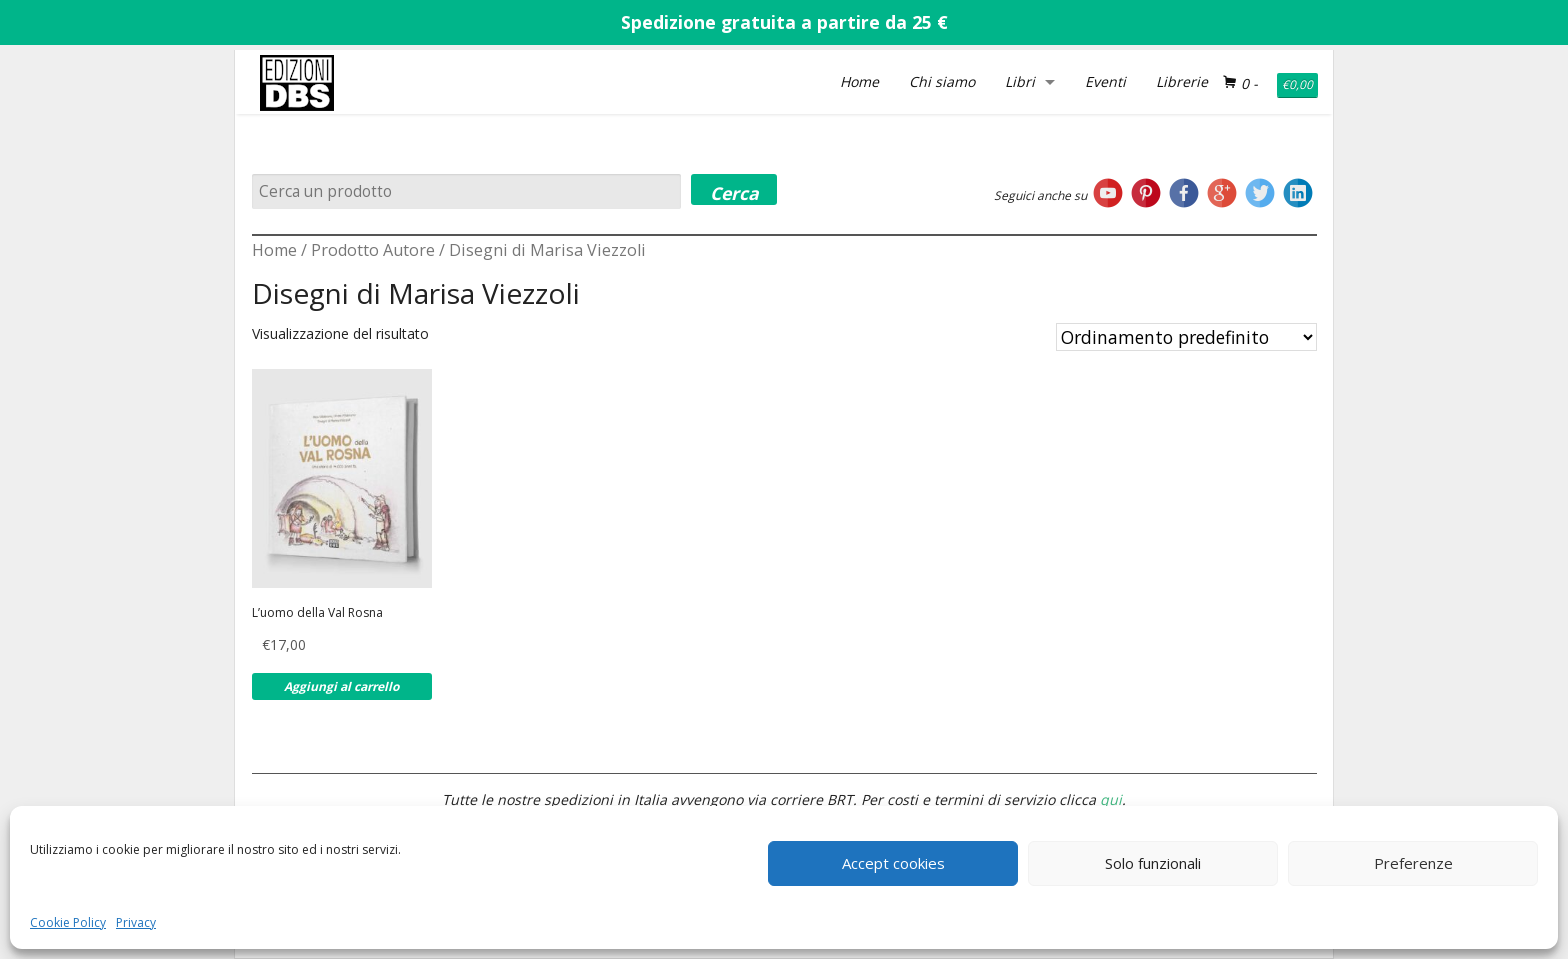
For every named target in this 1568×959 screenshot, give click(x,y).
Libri (1020, 81)
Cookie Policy (68, 922)
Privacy (136, 922)
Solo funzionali (1153, 863)
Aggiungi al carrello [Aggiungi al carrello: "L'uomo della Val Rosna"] (341, 686)
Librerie (1182, 81)
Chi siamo (942, 81)
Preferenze (1413, 863)
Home (859, 81)
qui (1111, 799)
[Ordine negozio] (1186, 337)
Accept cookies (893, 863)
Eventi (1105, 81)
